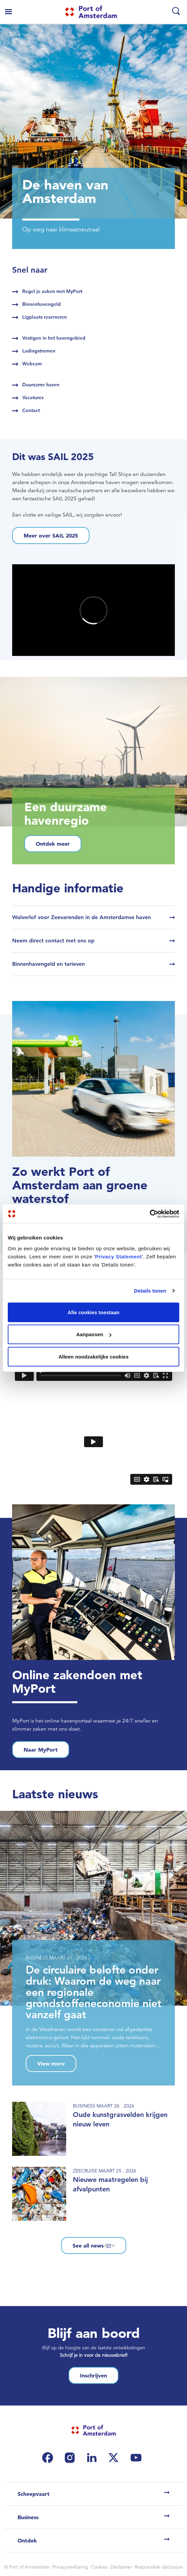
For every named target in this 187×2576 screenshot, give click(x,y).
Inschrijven (93, 2375)
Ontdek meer (53, 843)
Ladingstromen (38, 351)
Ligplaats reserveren (44, 317)
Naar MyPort (41, 1749)
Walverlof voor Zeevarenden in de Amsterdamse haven (81, 917)
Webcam (32, 364)
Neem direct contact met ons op (53, 940)
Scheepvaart (34, 2493)
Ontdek (27, 2540)
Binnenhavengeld (41, 304)
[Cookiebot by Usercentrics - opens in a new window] (149, 1213)
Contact (31, 410)
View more (51, 2063)
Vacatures (33, 397)
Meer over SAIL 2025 (51, 535)
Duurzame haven (40, 385)
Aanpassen (93, 1334)
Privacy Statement (118, 1256)
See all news (94, 2245)
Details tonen (150, 1291)
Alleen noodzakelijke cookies (93, 1356)
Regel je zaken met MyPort (52, 291)
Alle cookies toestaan (93, 1312)
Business (28, 2517)
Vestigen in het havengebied (53, 338)
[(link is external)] (49, 2457)
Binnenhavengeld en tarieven (48, 964)
